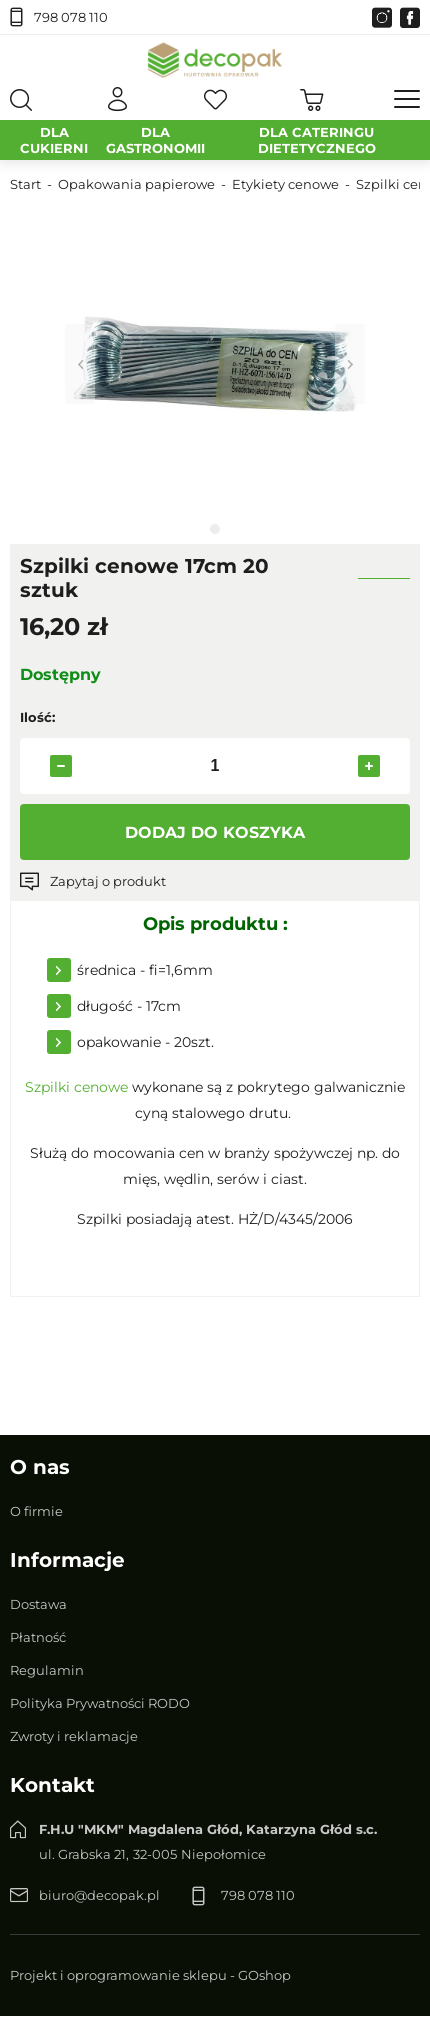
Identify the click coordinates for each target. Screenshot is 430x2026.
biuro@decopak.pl (99, 1895)
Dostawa (38, 1604)
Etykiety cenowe (285, 184)
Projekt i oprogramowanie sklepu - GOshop (150, 1975)
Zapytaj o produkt (108, 881)
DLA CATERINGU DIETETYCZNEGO (317, 140)
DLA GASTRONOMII (155, 140)
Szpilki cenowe (76, 1087)
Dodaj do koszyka (215, 832)
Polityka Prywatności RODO (100, 1703)
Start (25, 184)
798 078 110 (71, 17)
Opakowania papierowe (136, 184)
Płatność (38, 1637)
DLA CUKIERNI (54, 140)
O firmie (36, 1511)
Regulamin (47, 1670)
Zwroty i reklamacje (74, 1736)
